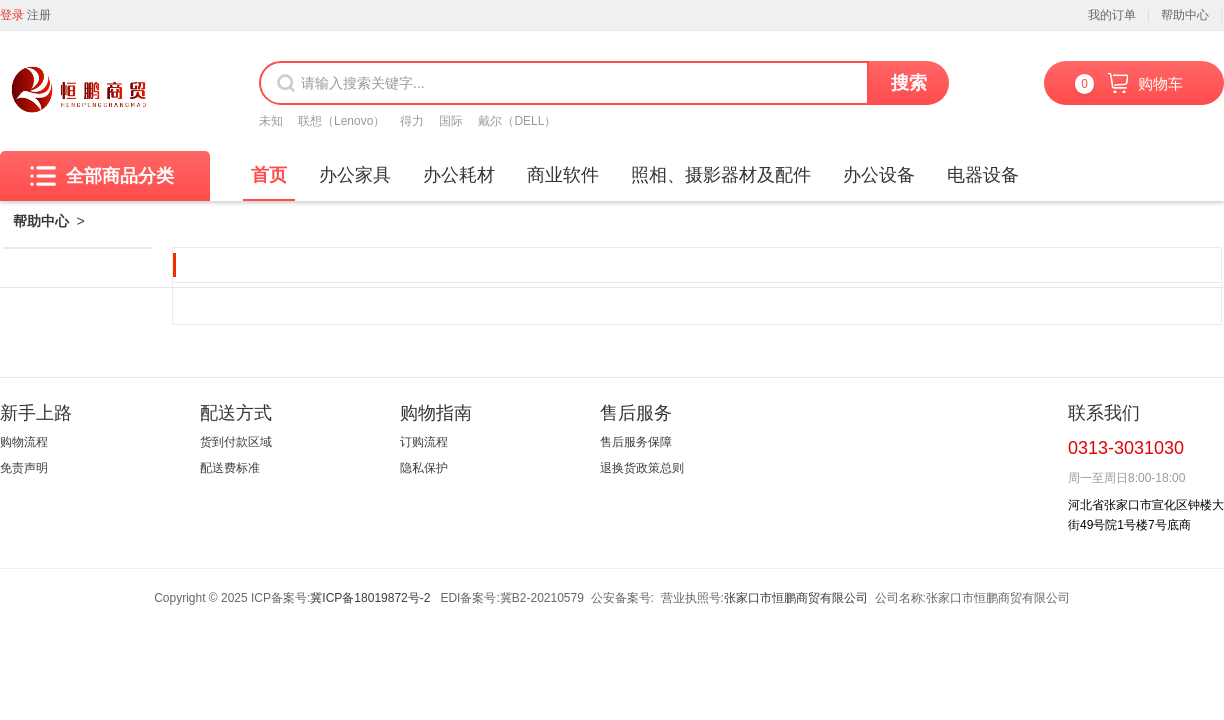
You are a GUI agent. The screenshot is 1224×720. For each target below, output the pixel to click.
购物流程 (24, 442)
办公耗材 (459, 175)
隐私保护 (424, 468)
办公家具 (355, 175)
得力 (412, 121)
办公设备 (879, 175)
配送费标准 (230, 468)
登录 (12, 15)
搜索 (909, 83)
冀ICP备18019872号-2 (370, 598)
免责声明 (24, 468)
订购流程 (424, 442)
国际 (451, 121)
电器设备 (983, 175)
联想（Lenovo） (341, 121)
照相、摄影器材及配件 (721, 175)
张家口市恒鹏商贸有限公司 (796, 598)
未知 (271, 121)
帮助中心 (1185, 15)
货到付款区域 (236, 442)
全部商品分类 (102, 176)
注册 (39, 15)
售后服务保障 (636, 442)
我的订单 (1112, 15)
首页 (269, 175)
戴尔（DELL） (517, 121)
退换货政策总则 (642, 468)
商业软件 (563, 175)
